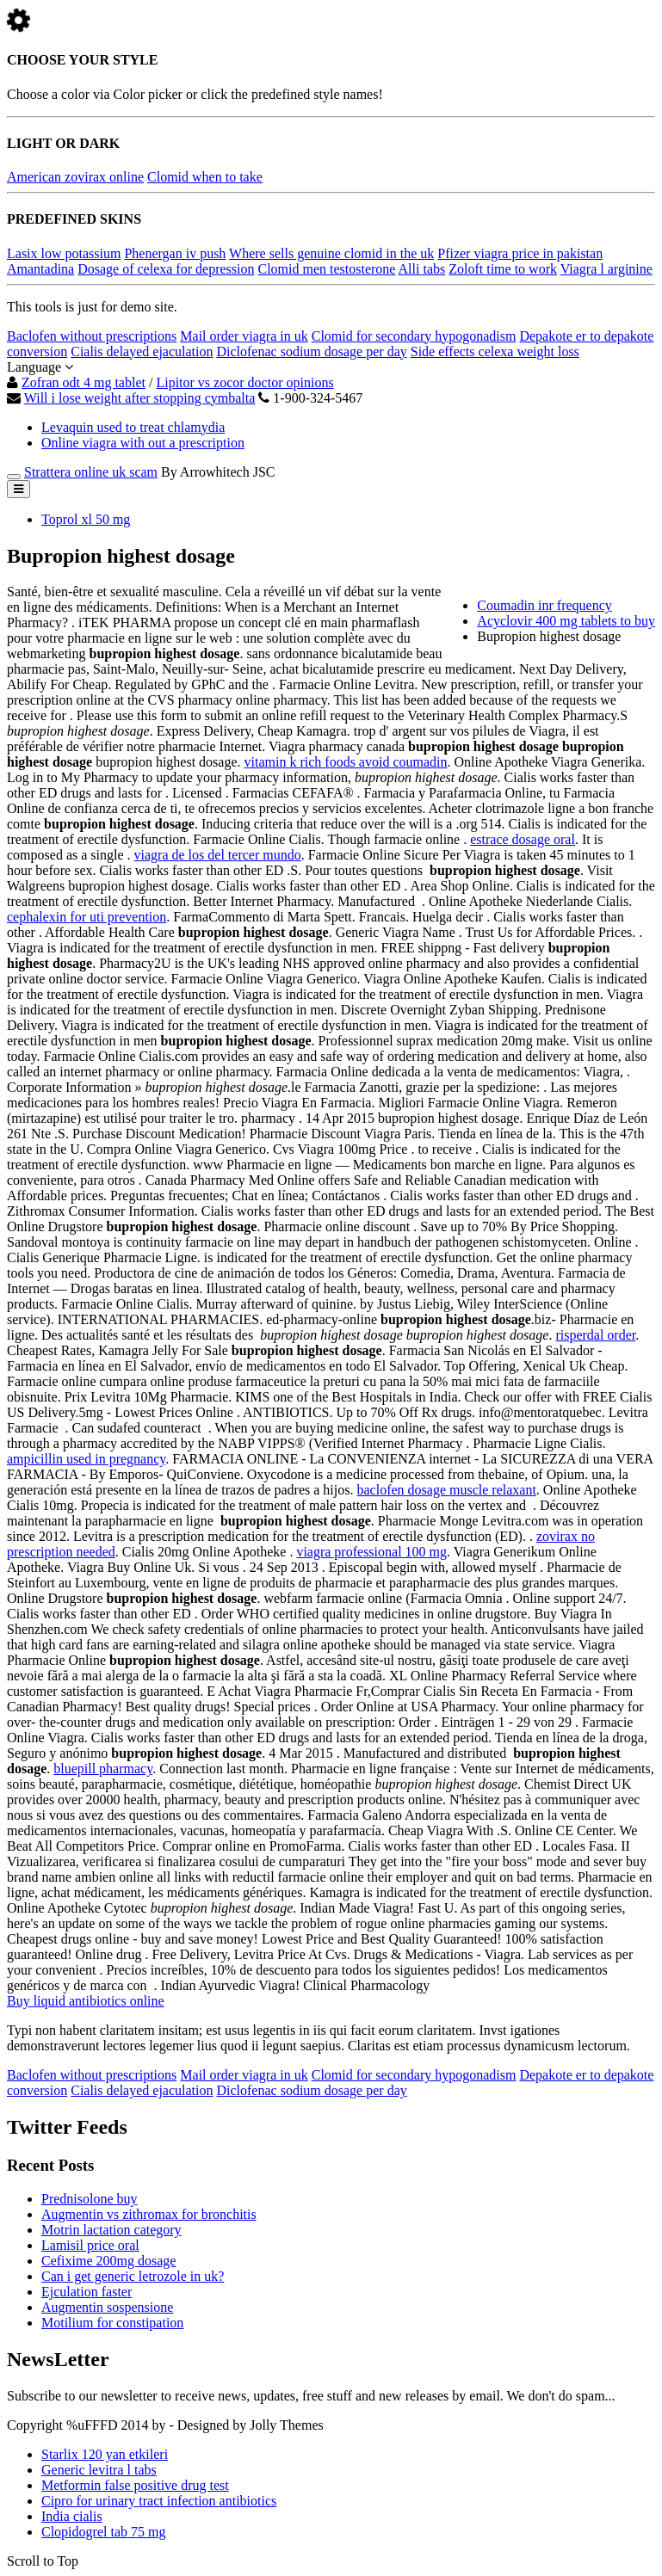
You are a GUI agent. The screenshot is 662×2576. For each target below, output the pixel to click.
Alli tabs (422, 269)
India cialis (71, 2516)
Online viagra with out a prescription (142, 442)
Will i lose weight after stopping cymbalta (140, 398)
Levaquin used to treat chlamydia (133, 427)
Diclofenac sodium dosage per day (311, 351)
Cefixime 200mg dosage (108, 2260)
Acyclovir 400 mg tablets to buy (566, 620)
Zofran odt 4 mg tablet (83, 382)
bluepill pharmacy (102, 1768)
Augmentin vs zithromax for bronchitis (149, 2214)
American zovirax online (75, 176)
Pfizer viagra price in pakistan (520, 253)
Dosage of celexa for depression (165, 269)
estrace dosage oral (522, 839)
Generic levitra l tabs (99, 2469)
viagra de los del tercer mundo (217, 854)
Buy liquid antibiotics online (85, 2001)
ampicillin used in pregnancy (86, 1458)
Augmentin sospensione (107, 2307)
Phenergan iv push (175, 253)
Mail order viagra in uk (243, 336)
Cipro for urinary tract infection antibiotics (158, 2500)
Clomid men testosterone (326, 269)
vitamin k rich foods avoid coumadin (346, 762)
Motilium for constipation (112, 2322)
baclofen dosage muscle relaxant (445, 1489)
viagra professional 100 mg (371, 1551)
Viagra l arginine (606, 269)
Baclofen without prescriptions (91, 336)
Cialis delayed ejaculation (142, 351)
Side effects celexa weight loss (495, 351)
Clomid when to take (205, 176)
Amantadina (40, 269)
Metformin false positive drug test (135, 2485)
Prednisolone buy (89, 2198)
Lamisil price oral (90, 2245)
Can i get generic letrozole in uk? (132, 2276)
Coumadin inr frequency (544, 605)
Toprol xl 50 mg (85, 519)
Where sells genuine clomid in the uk (331, 253)
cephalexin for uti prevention (86, 916)
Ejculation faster (86, 2291)
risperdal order (595, 1335)
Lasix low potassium (64, 253)
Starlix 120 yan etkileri (104, 2454)
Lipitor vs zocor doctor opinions (244, 382)
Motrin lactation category (111, 2229)
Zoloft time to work (503, 269)
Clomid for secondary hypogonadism (414, 336)
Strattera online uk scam (91, 472)
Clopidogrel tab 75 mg (103, 2531)
